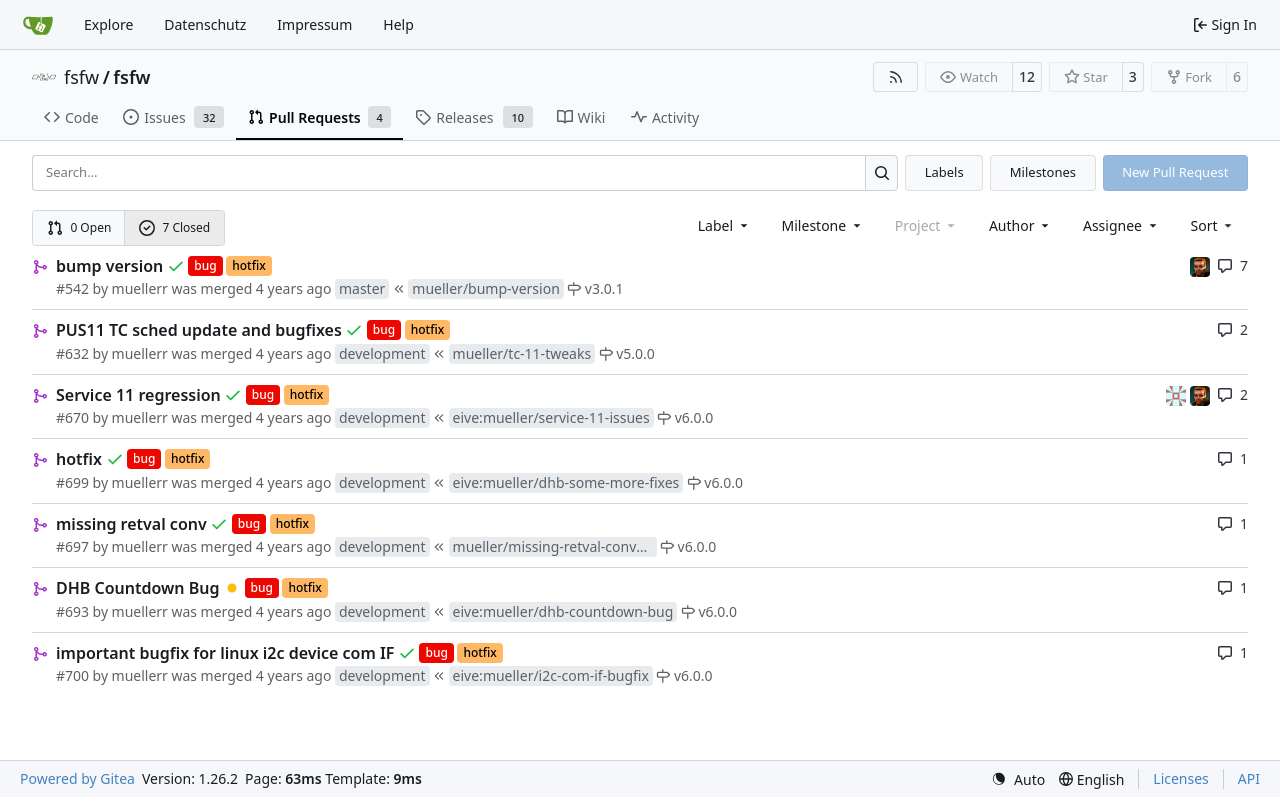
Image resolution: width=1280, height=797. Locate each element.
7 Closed (175, 227)
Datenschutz (205, 24)
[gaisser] (1178, 394)
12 (1027, 76)
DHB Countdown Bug (138, 588)
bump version (109, 266)
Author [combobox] (1020, 225)
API (1249, 778)
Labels (944, 172)
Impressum (314, 24)
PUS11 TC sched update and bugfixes (199, 330)
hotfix (79, 459)
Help (398, 24)
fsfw (81, 77)
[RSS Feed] (896, 77)
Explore (108, 24)
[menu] (1213, 225)
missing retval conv (131, 524)
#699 (72, 482)
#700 (72, 675)
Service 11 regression (138, 395)
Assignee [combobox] (1121, 225)
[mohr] (1200, 265)
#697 (72, 546)
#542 (72, 288)
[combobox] (724, 225)
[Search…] (881, 172)
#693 (72, 611)
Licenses (1181, 778)
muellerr (140, 288)
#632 (72, 353)
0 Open (79, 227)
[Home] (38, 25)
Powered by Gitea (77, 778)
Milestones (1043, 172)
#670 (72, 417)
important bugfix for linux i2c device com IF (225, 653)
